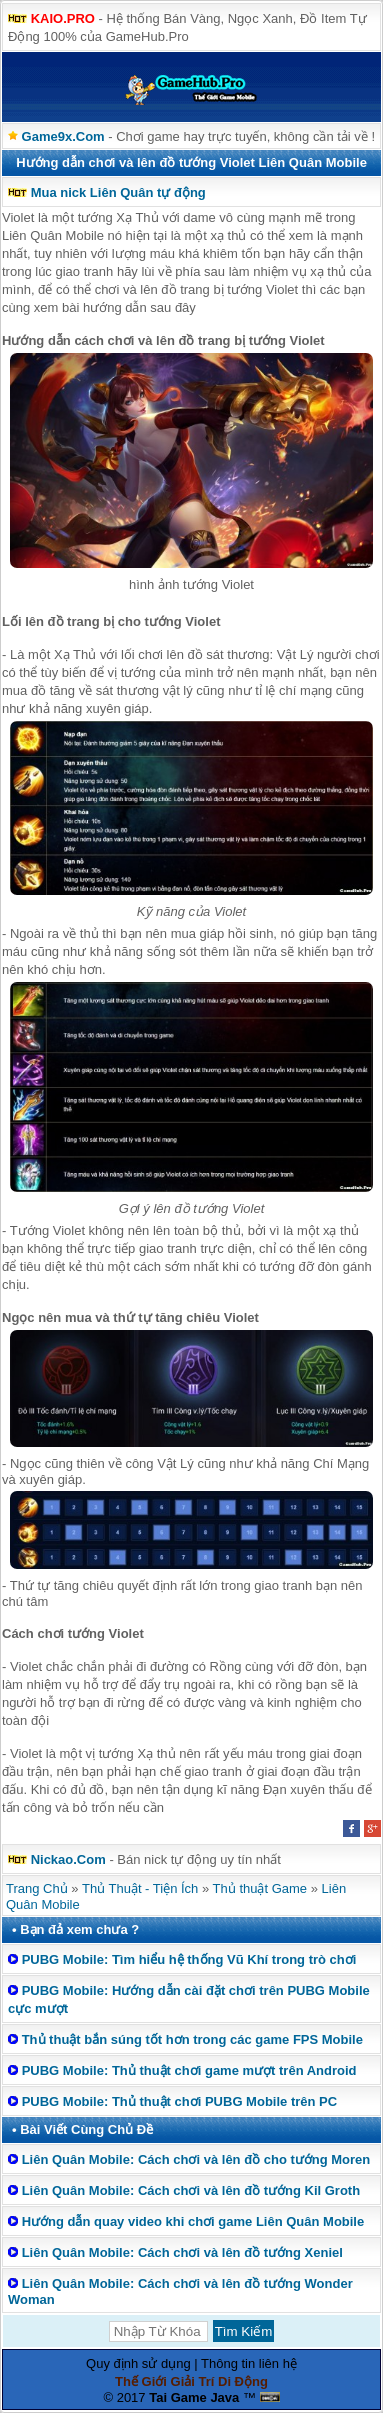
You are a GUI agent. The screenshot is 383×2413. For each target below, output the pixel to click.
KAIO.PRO (63, 18)
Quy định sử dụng (138, 2363)
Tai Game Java (194, 2397)
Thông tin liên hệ (249, 2363)
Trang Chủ (37, 1888)
